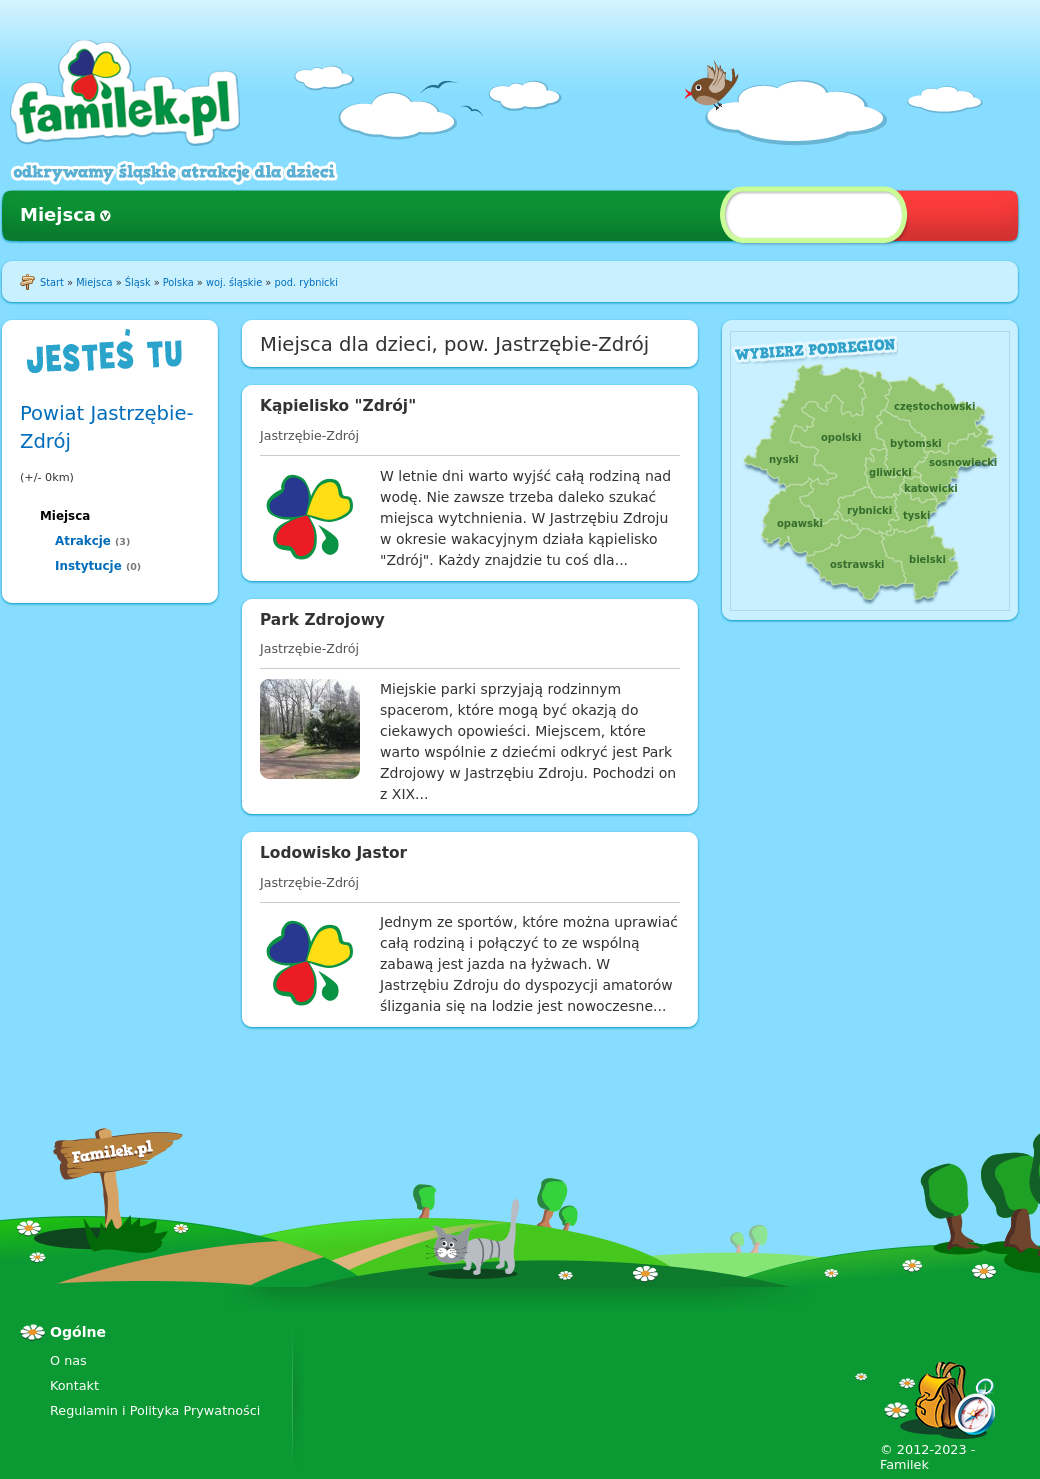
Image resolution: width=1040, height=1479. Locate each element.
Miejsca (58, 214)
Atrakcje (83, 541)
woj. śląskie (234, 282)
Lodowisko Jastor (333, 853)
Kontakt (74, 1385)
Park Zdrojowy (322, 620)
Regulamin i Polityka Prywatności (155, 1410)
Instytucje (88, 566)
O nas (68, 1360)
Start (52, 282)
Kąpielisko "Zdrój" (338, 406)
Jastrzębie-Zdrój (309, 435)
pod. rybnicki (305, 282)
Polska (178, 282)
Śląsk (138, 282)
